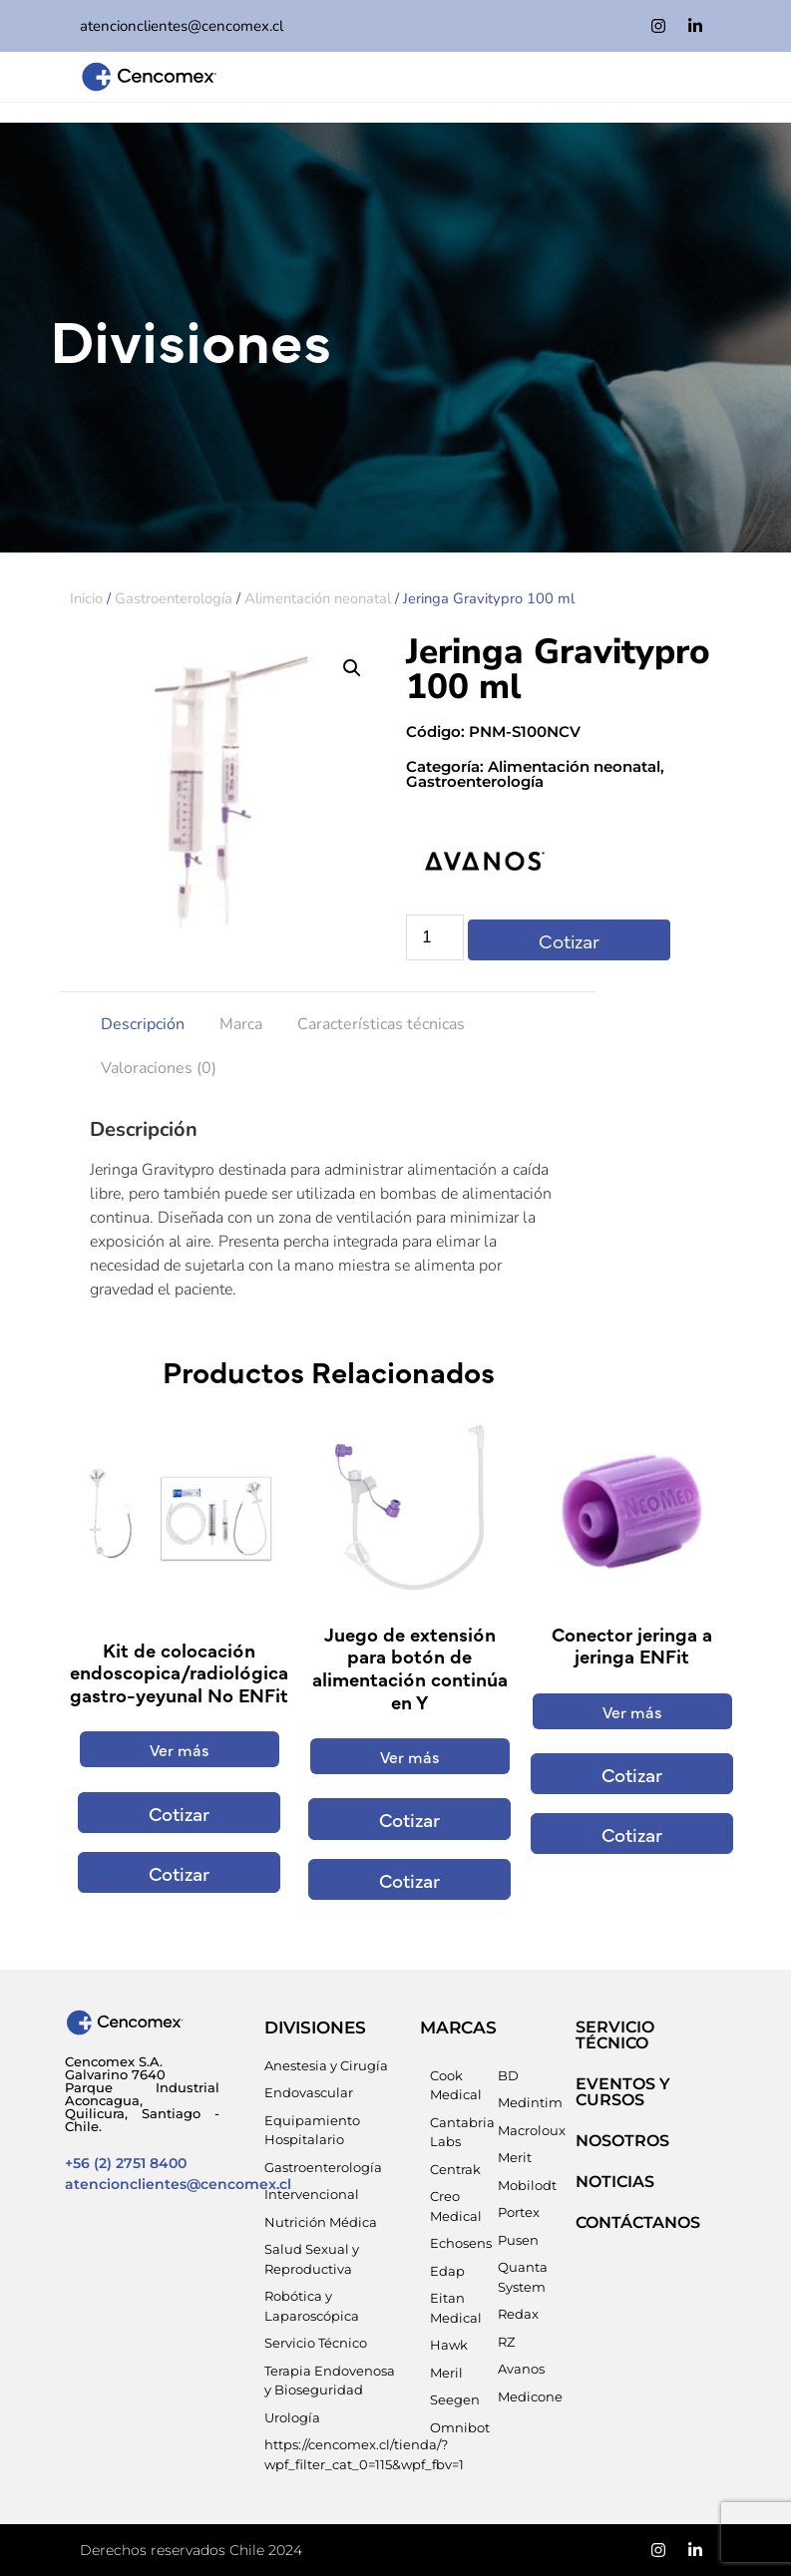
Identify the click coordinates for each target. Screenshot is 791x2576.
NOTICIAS (615, 2181)
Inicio (86, 598)
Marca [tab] (240, 1024)
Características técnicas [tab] (381, 1024)
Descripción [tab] (143, 1024)
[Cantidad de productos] (435, 937)
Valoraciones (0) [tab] (158, 1068)
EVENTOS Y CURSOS (623, 2091)
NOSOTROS (622, 2140)
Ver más (179, 1749)
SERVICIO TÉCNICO (615, 2035)
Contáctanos (638, 2222)
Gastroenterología (173, 598)
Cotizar (569, 939)
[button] (352, 668)
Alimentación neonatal (317, 598)
